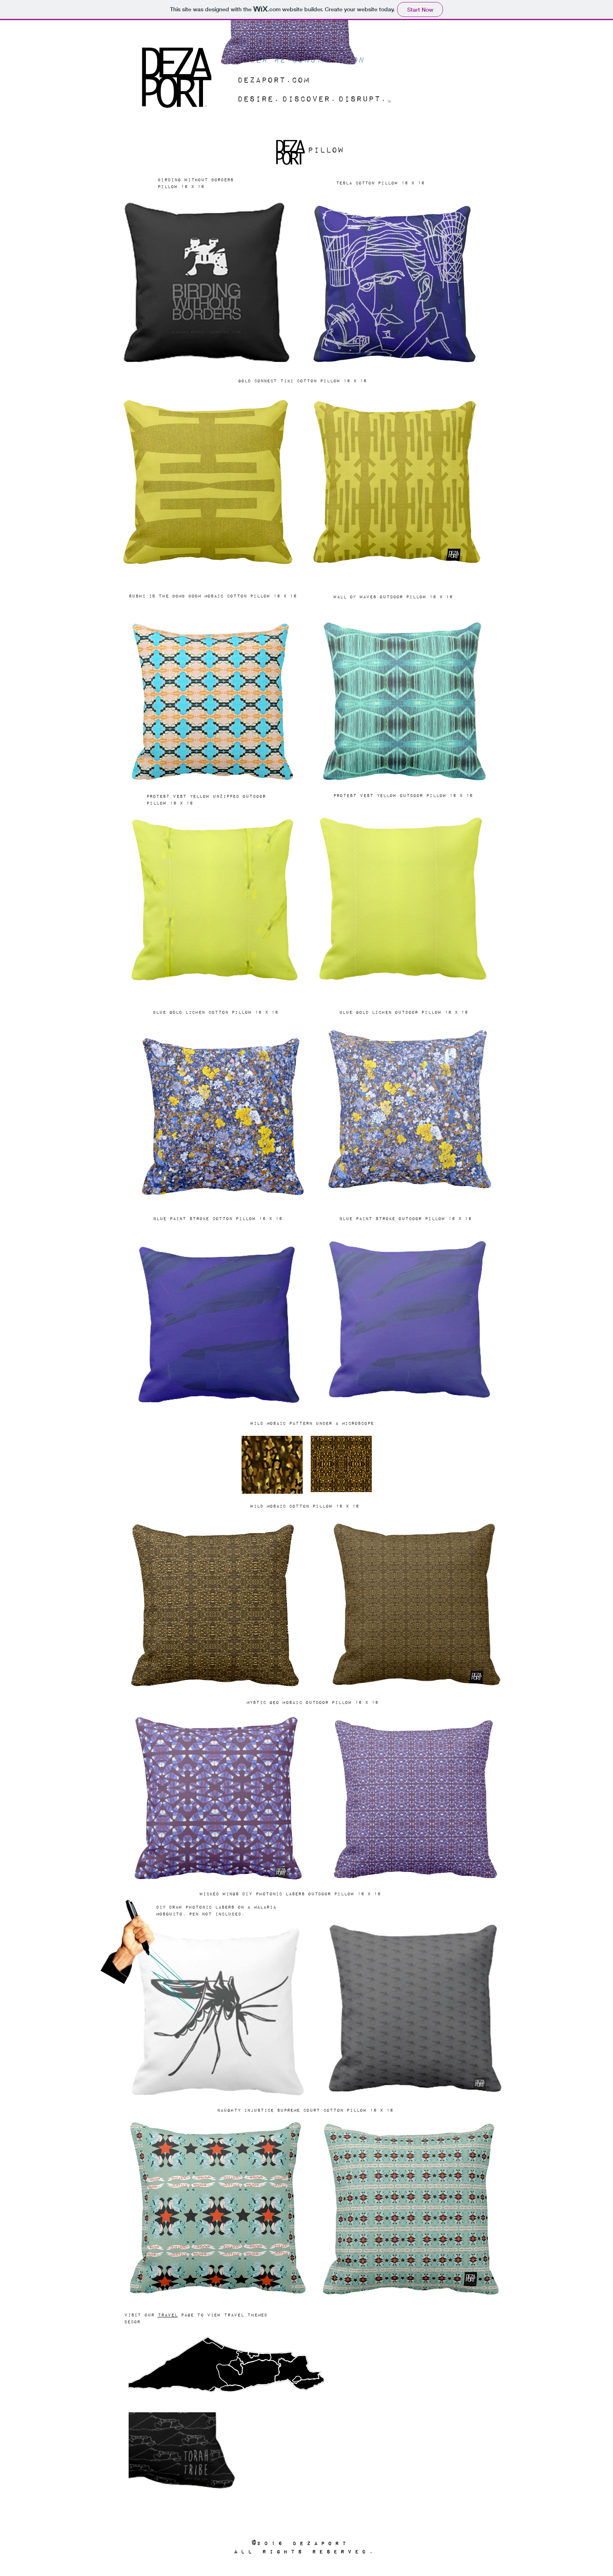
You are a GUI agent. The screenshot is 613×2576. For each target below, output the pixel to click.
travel (168, 2315)
